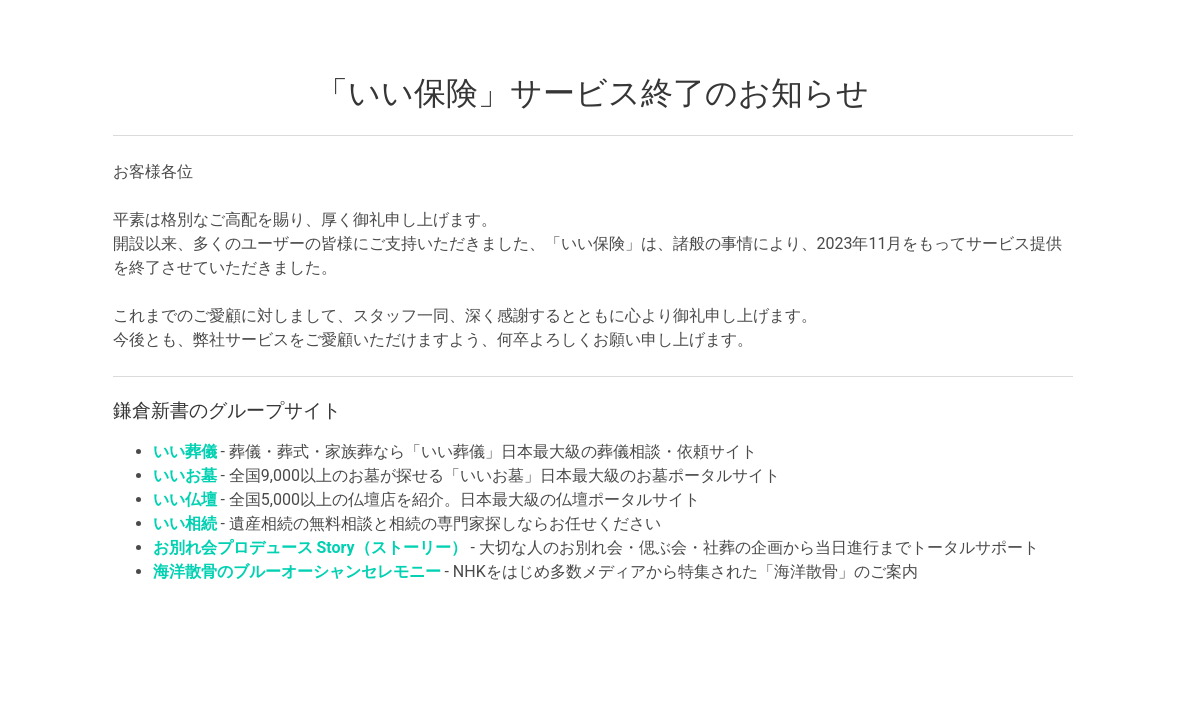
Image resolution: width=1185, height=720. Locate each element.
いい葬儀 (185, 451)
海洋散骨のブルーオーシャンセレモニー (297, 571)
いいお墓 (185, 475)
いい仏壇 (185, 499)
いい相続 (185, 523)
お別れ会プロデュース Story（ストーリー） (310, 547)
